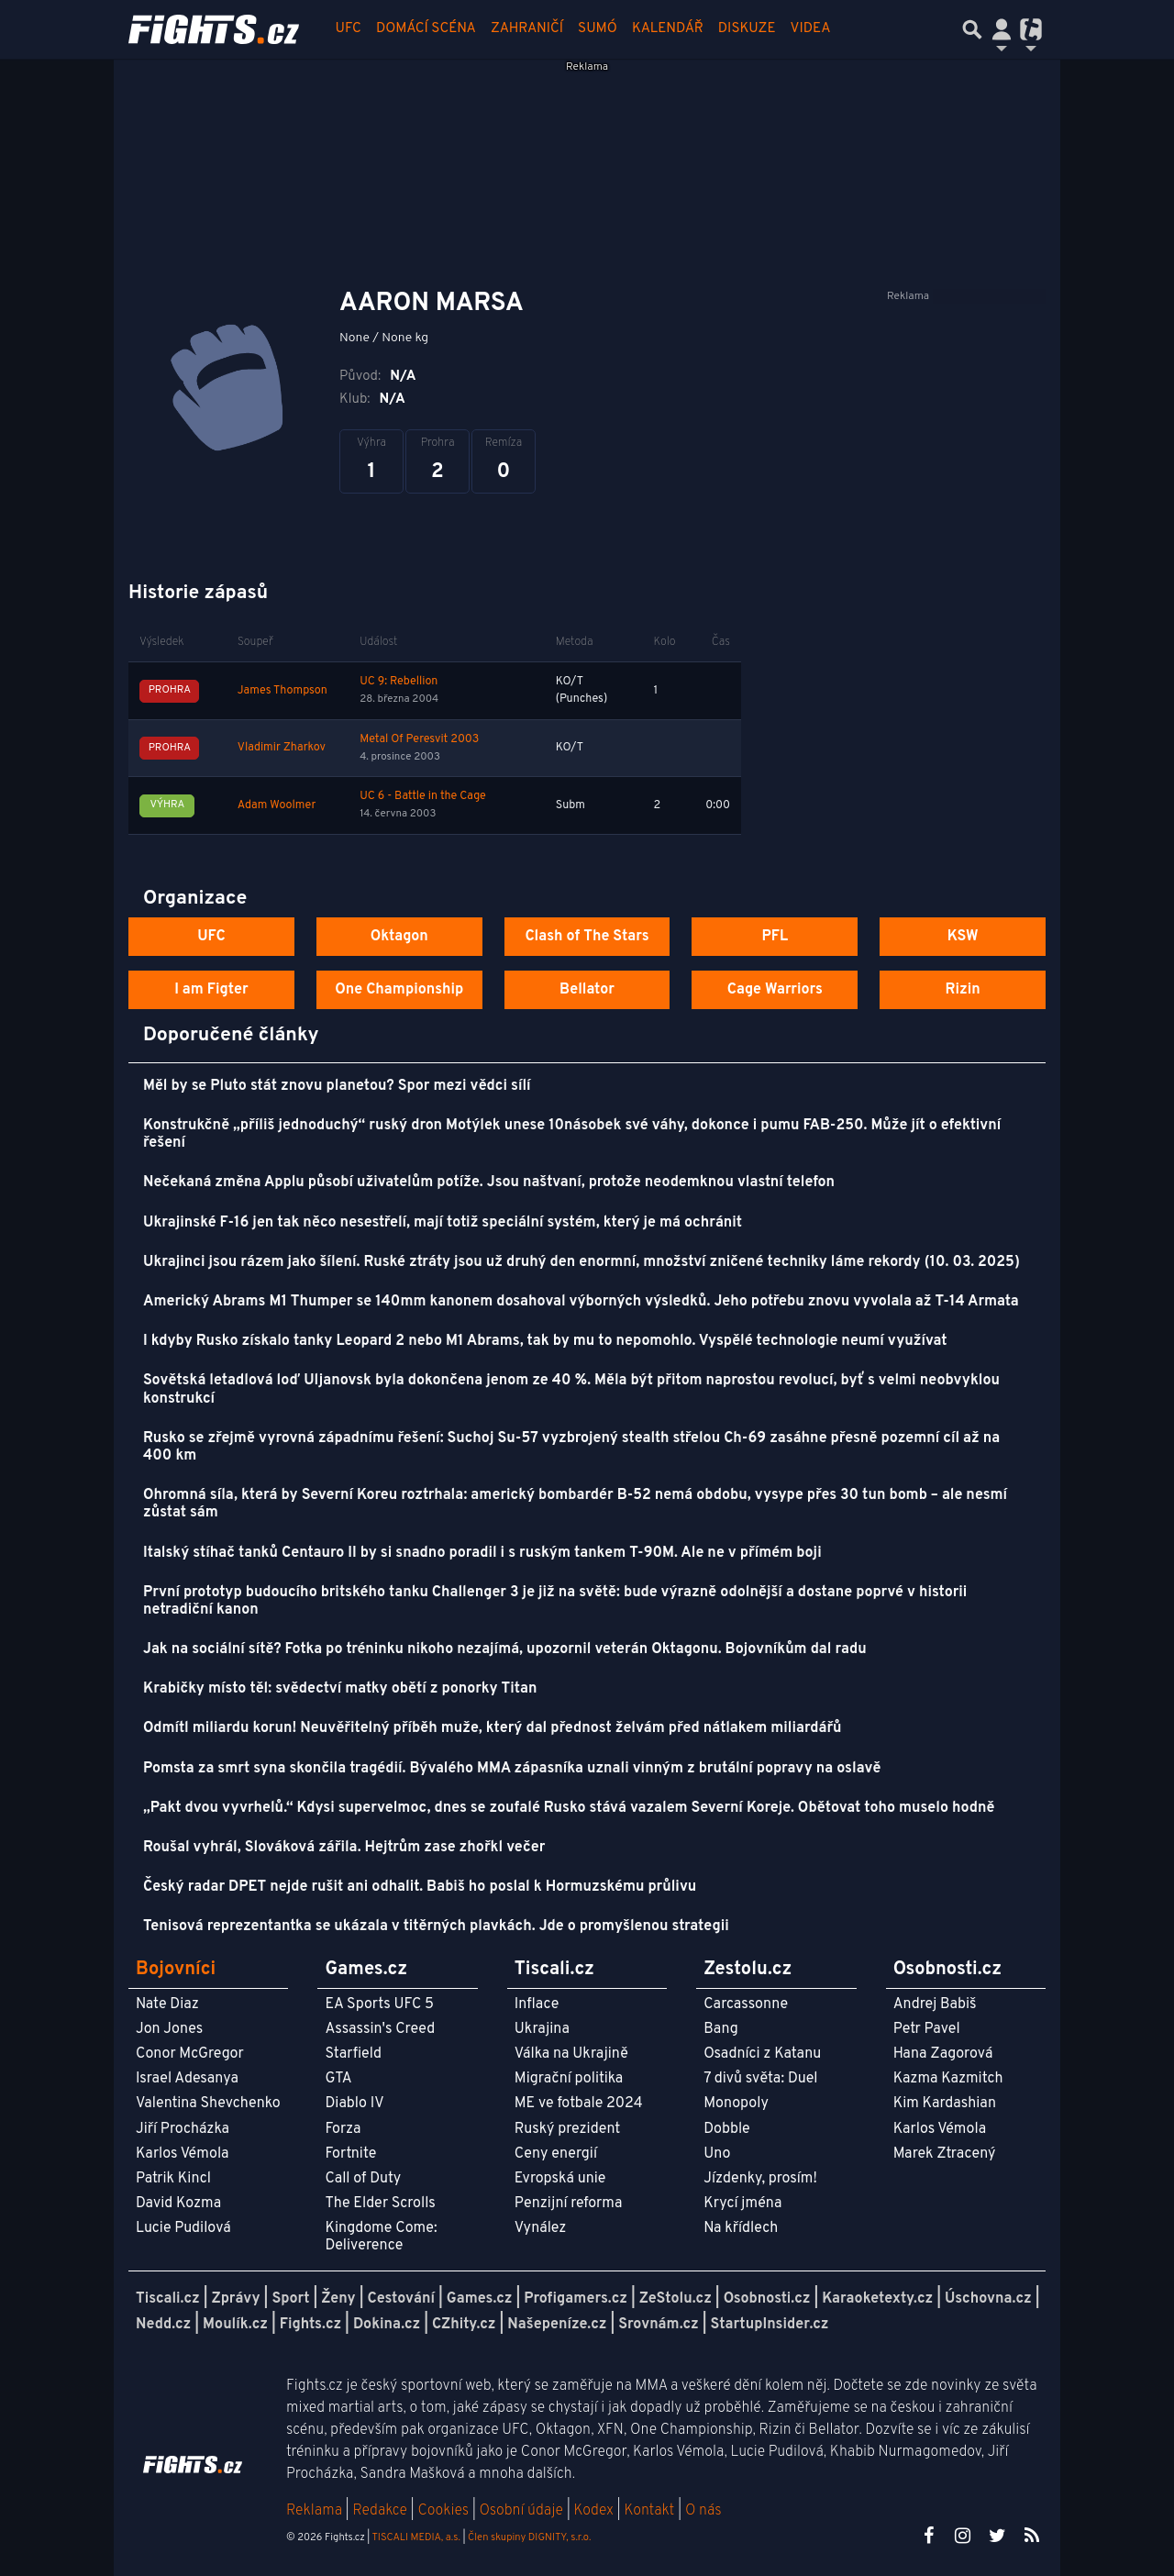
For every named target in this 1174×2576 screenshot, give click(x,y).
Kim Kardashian (944, 2103)
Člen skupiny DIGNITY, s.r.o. (529, 2537)
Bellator (587, 990)
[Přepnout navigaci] (1001, 29)
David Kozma (178, 2203)
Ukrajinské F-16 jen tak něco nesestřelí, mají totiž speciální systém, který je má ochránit (442, 1223)
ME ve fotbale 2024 (579, 2103)
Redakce (379, 2511)
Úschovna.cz (988, 2299)
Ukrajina (542, 2029)
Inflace (537, 2004)
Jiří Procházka (182, 2129)
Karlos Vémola (182, 2154)
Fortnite (350, 2154)
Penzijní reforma (569, 2203)
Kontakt (651, 2511)
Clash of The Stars (586, 936)
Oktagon (399, 936)
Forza (342, 2129)
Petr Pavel (926, 2029)
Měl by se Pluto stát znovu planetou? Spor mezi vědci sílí (337, 1086)
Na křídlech (740, 2228)
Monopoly (736, 2103)
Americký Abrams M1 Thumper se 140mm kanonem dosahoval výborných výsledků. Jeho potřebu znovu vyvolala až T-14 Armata (581, 1302)
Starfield (353, 2054)
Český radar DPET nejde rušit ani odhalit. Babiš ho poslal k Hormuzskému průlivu (419, 1887)
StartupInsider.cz (770, 2324)
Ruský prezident (567, 2129)
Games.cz (480, 2299)
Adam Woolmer (277, 805)
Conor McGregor (190, 2054)
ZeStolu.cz (675, 2299)
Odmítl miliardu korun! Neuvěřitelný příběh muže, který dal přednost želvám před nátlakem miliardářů (492, 1728)
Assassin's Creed (380, 2029)
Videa (811, 29)
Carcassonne (745, 2004)
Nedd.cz (163, 2324)
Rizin (962, 990)
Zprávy (236, 2299)
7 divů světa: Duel (760, 2079)
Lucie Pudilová (183, 2228)
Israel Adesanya (187, 2079)
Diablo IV (354, 2103)
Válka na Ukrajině (571, 2054)
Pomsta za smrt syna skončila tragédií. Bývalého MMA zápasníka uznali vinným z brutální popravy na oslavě (512, 1769)
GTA (338, 2079)
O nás (703, 2511)
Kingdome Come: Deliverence (381, 2237)
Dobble (726, 2129)
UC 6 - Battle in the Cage (423, 796)
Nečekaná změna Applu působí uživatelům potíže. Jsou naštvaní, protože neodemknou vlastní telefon (489, 1182)
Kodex (595, 2511)
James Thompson (282, 690)
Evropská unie (560, 2179)
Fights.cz (310, 2324)
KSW (963, 936)
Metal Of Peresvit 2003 (419, 739)
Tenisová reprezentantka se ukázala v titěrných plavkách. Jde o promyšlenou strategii (436, 1926)
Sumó (597, 29)
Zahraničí (527, 29)
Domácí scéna (426, 29)
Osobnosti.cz (767, 2299)
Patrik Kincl (173, 2179)
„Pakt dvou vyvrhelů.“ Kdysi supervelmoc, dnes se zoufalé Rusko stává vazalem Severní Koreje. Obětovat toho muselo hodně (568, 1808)
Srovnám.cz (658, 2324)
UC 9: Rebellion (398, 681)
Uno (716, 2154)
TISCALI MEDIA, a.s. (415, 2537)
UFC (348, 29)
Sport (290, 2299)
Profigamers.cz (575, 2299)
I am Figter (211, 990)
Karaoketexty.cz (877, 2299)
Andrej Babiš (935, 2004)
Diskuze (747, 29)
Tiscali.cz (168, 2299)
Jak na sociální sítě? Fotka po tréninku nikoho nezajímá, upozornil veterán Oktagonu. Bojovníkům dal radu (505, 1649)
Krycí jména (742, 2203)
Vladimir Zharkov (282, 747)
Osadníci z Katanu (762, 2054)
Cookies (443, 2511)
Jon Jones (169, 2029)
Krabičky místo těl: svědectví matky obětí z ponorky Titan (340, 1689)
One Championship (399, 990)
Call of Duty (363, 2179)
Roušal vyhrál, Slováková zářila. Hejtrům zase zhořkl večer (344, 1847)
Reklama (314, 2511)
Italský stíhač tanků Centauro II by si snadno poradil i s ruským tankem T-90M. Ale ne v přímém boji (482, 1553)
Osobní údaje (521, 2511)
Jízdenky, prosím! (760, 2179)
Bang (720, 2029)
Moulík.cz (235, 2324)
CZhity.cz (463, 2324)
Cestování (400, 2299)
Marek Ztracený (944, 2154)
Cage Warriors (775, 990)
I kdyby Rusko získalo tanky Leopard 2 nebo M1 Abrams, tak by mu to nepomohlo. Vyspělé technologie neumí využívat (545, 1341)
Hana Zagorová (943, 2054)
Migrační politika (569, 2079)
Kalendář (667, 29)
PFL (775, 936)
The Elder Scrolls (380, 2203)
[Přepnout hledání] (972, 29)
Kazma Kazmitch (948, 2079)
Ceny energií (556, 2154)
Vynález (541, 2228)
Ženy (338, 2299)
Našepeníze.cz (556, 2324)
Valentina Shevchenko (208, 2103)
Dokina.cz (386, 2324)
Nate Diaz (167, 2004)
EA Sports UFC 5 (379, 2004)
